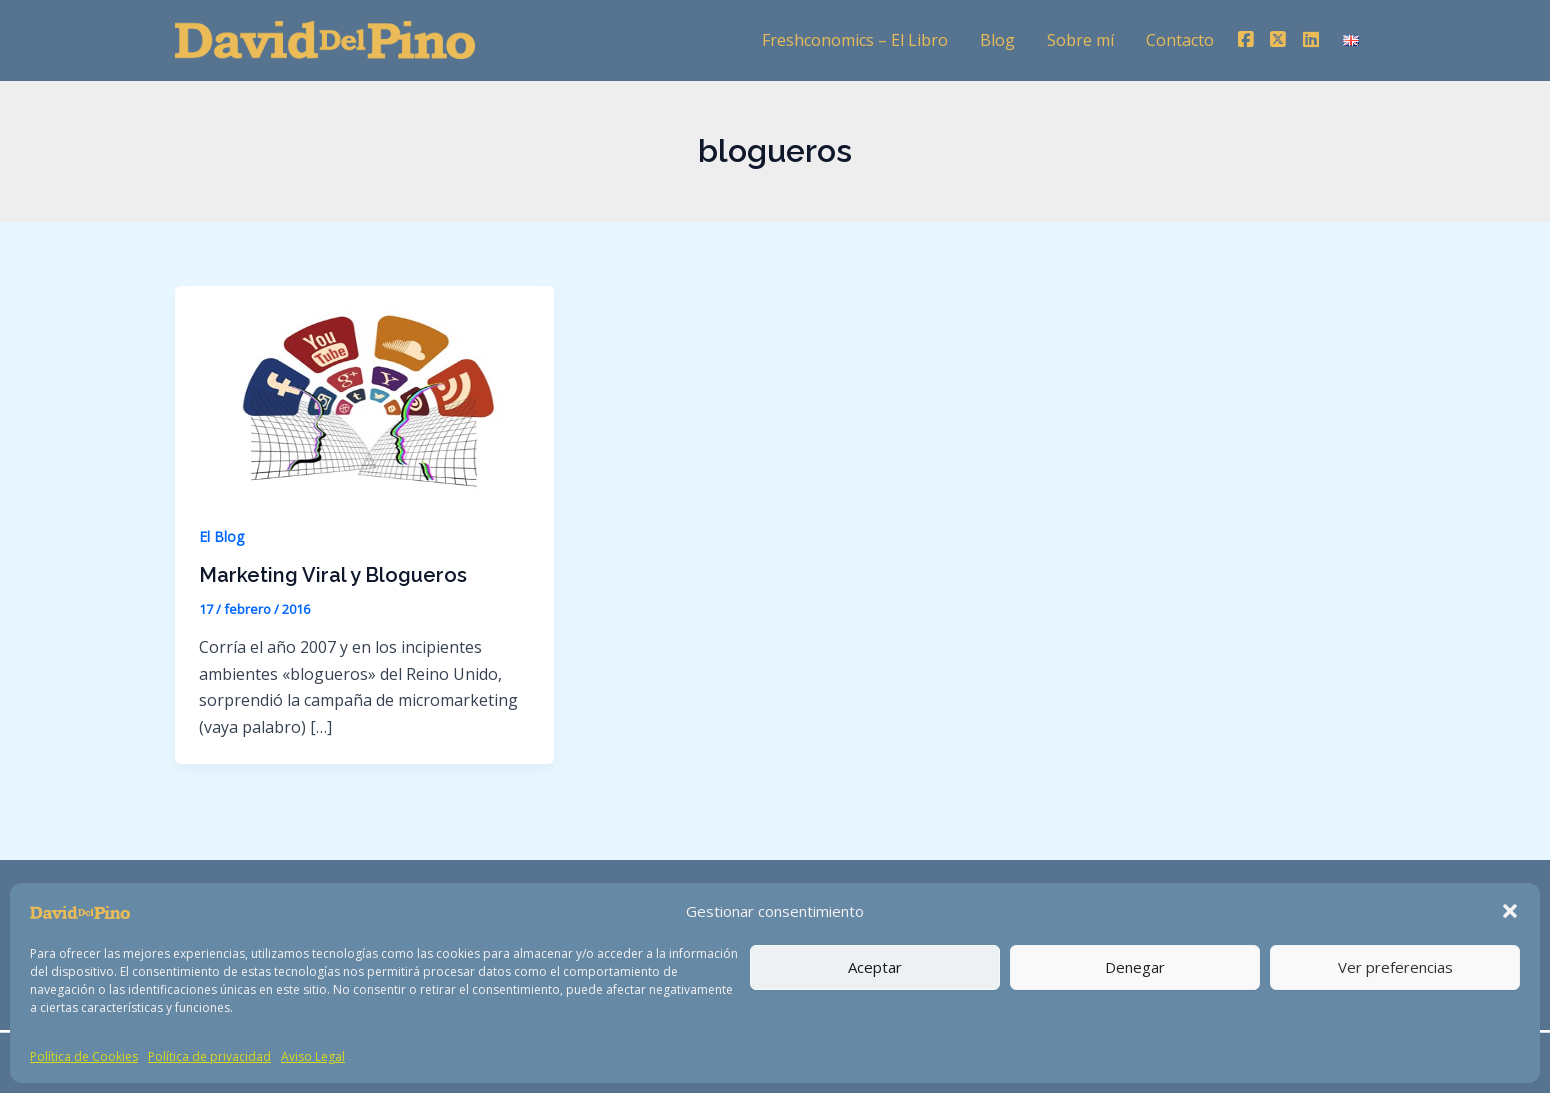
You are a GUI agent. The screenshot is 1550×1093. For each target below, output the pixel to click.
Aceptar (875, 967)
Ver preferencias (1395, 967)
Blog (997, 40)
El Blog (221, 536)
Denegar (1135, 967)
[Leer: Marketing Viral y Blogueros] (364, 391)
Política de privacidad (209, 1056)
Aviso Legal (313, 1056)
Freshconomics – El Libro (855, 40)
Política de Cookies (84, 1056)
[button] (1510, 911)
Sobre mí (1080, 40)
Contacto (1180, 40)
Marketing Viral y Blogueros (333, 575)
